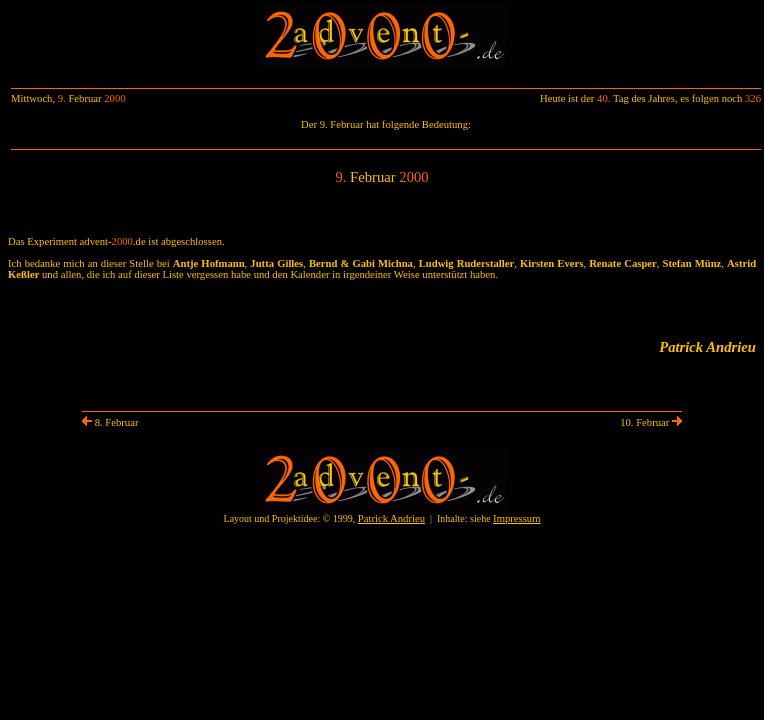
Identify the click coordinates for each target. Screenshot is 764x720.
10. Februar (651, 422)
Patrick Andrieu (391, 518)
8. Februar (110, 422)
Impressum (516, 518)
